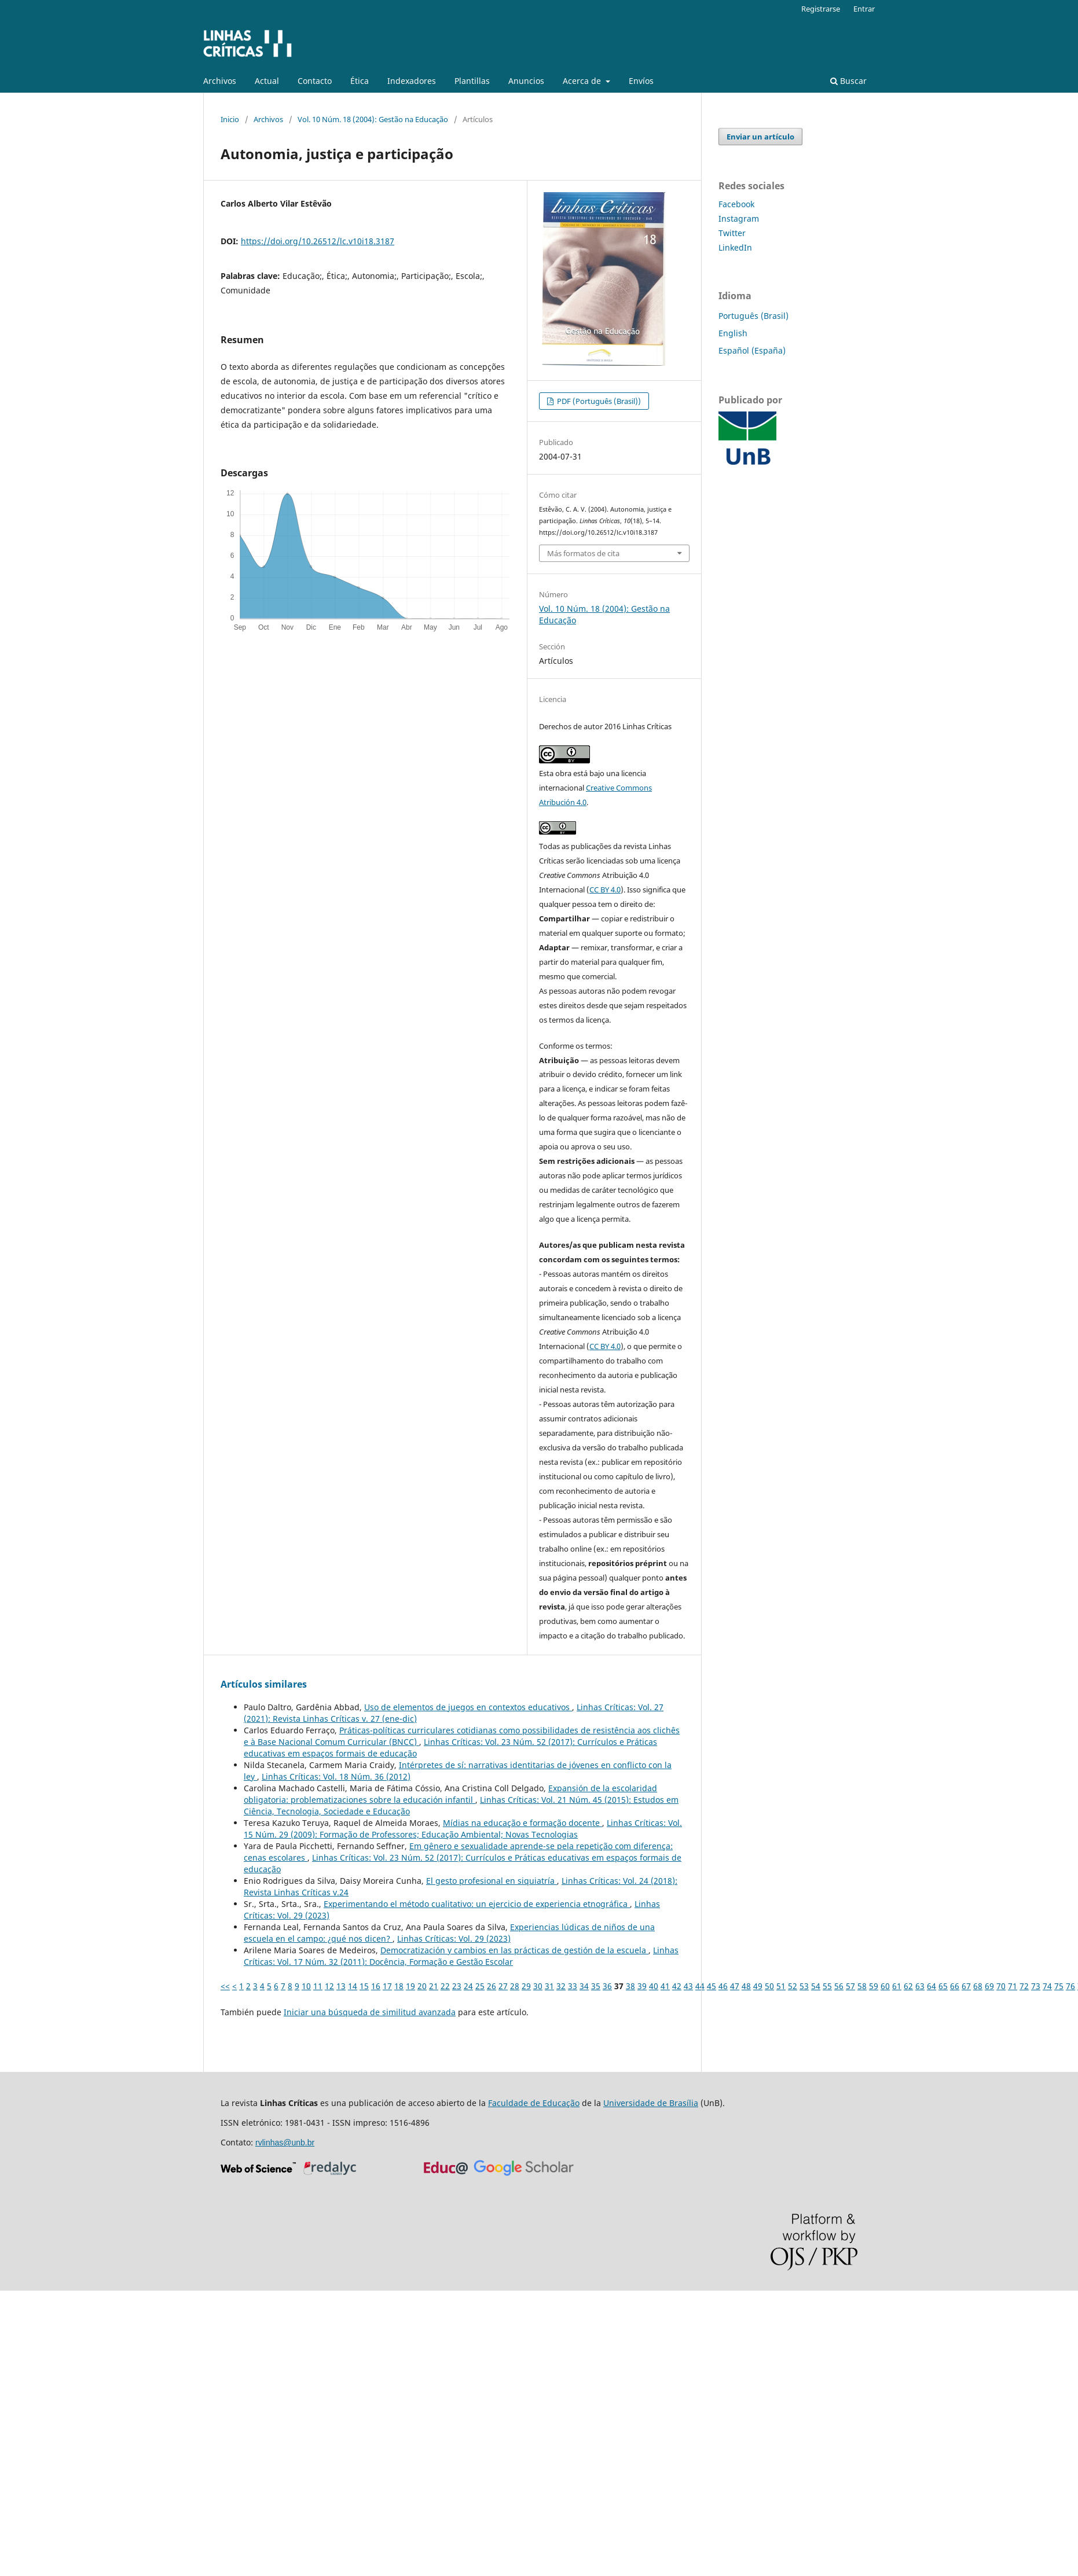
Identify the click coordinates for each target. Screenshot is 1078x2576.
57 (850, 1985)
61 (896, 1985)
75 (1059, 1985)
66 (954, 1985)
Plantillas (472, 80)
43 (688, 1985)
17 (387, 1985)
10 (306, 1985)
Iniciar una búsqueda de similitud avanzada (370, 2012)
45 (711, 1985)
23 (456, 1985)
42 (676, 1985)
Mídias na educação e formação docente (522, 1822)
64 (931, 1985)
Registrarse (820, 8)
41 (665, 1985)
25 (480, 1985)
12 (329, 1985)
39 (642, 1985)
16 (375, 1985)
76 (1070, 1985)
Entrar (864, 8)
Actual (267, 80)
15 (364, 1985)
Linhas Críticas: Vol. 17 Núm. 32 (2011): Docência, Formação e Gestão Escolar (461, 1956)
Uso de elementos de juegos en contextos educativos (468, 1707)
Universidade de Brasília (650, 2102)
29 (526, 1985)
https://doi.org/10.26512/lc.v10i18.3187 (317, 241)
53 (804, 1985)
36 (607, 1985)
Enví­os (641, 80)
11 (317, 1985)
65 (943, 1985)
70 (1001, 1985)
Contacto (315, 80)
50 (769, 1985)
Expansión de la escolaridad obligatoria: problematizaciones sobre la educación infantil (450, 1794)
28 (514, 1985)
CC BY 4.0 (605, 889)
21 (433, 1985)
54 (815, 1985)
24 (468, 1985)
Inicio (230, 119)
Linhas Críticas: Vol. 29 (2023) (454, 1938)
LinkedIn (735, 247)
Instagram (738, 218)
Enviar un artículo (760, 136)
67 (966, 1985)
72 (1024, 1985)
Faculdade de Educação (534, 2102)
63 (920, 1985)
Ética (359, 80)
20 (422, 1985)
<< (225, 1985)
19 (410, 1985)
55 (827, 1985)
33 (572, 1985)
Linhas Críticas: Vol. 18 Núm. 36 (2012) (336, 1776)
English (732, 333)
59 (873, 1985)
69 (989, 1985)
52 (792, 1985)
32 (561, 1985)
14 (352, 1985)
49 (757, 1985)
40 (653, 1985)
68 (977, 1985)
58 (862, 1985)
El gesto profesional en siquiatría (491, 1880)
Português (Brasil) (753, 315)
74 (1047, 1985)
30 (537, 1985)
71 (1012, 1985)
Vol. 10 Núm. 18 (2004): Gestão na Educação (373, 119)
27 (503, 1985)
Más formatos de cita (583, 553)
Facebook (736, 204)
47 (734, 1985)
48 (746, 1985)
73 (1035, 1985)
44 (700, 1985)
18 (399, 1985)
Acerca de (583, 80)
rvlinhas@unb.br (284, 2142)
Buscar (848, 80)
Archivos (219, 80)
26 (491, 1985)
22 (445, 1985)
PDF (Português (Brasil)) (598, 401)
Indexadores (411, 80)
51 (781, 1985)
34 (584, 1985)
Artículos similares (264, 1684)
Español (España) (752, 350)
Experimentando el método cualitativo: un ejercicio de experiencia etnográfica (477, 1903)
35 (595, 1985)
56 (839, 1985)
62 (908, 1985)
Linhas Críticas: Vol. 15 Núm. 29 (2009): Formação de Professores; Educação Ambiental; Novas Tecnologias (463, 1828)
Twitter (732, 232)
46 (723, 1985)
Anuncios (526, 80)
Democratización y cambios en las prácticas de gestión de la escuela (514, 1950)
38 (630, 1985)
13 (341, 1985)
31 (549, 1985)
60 (885, 1985)
